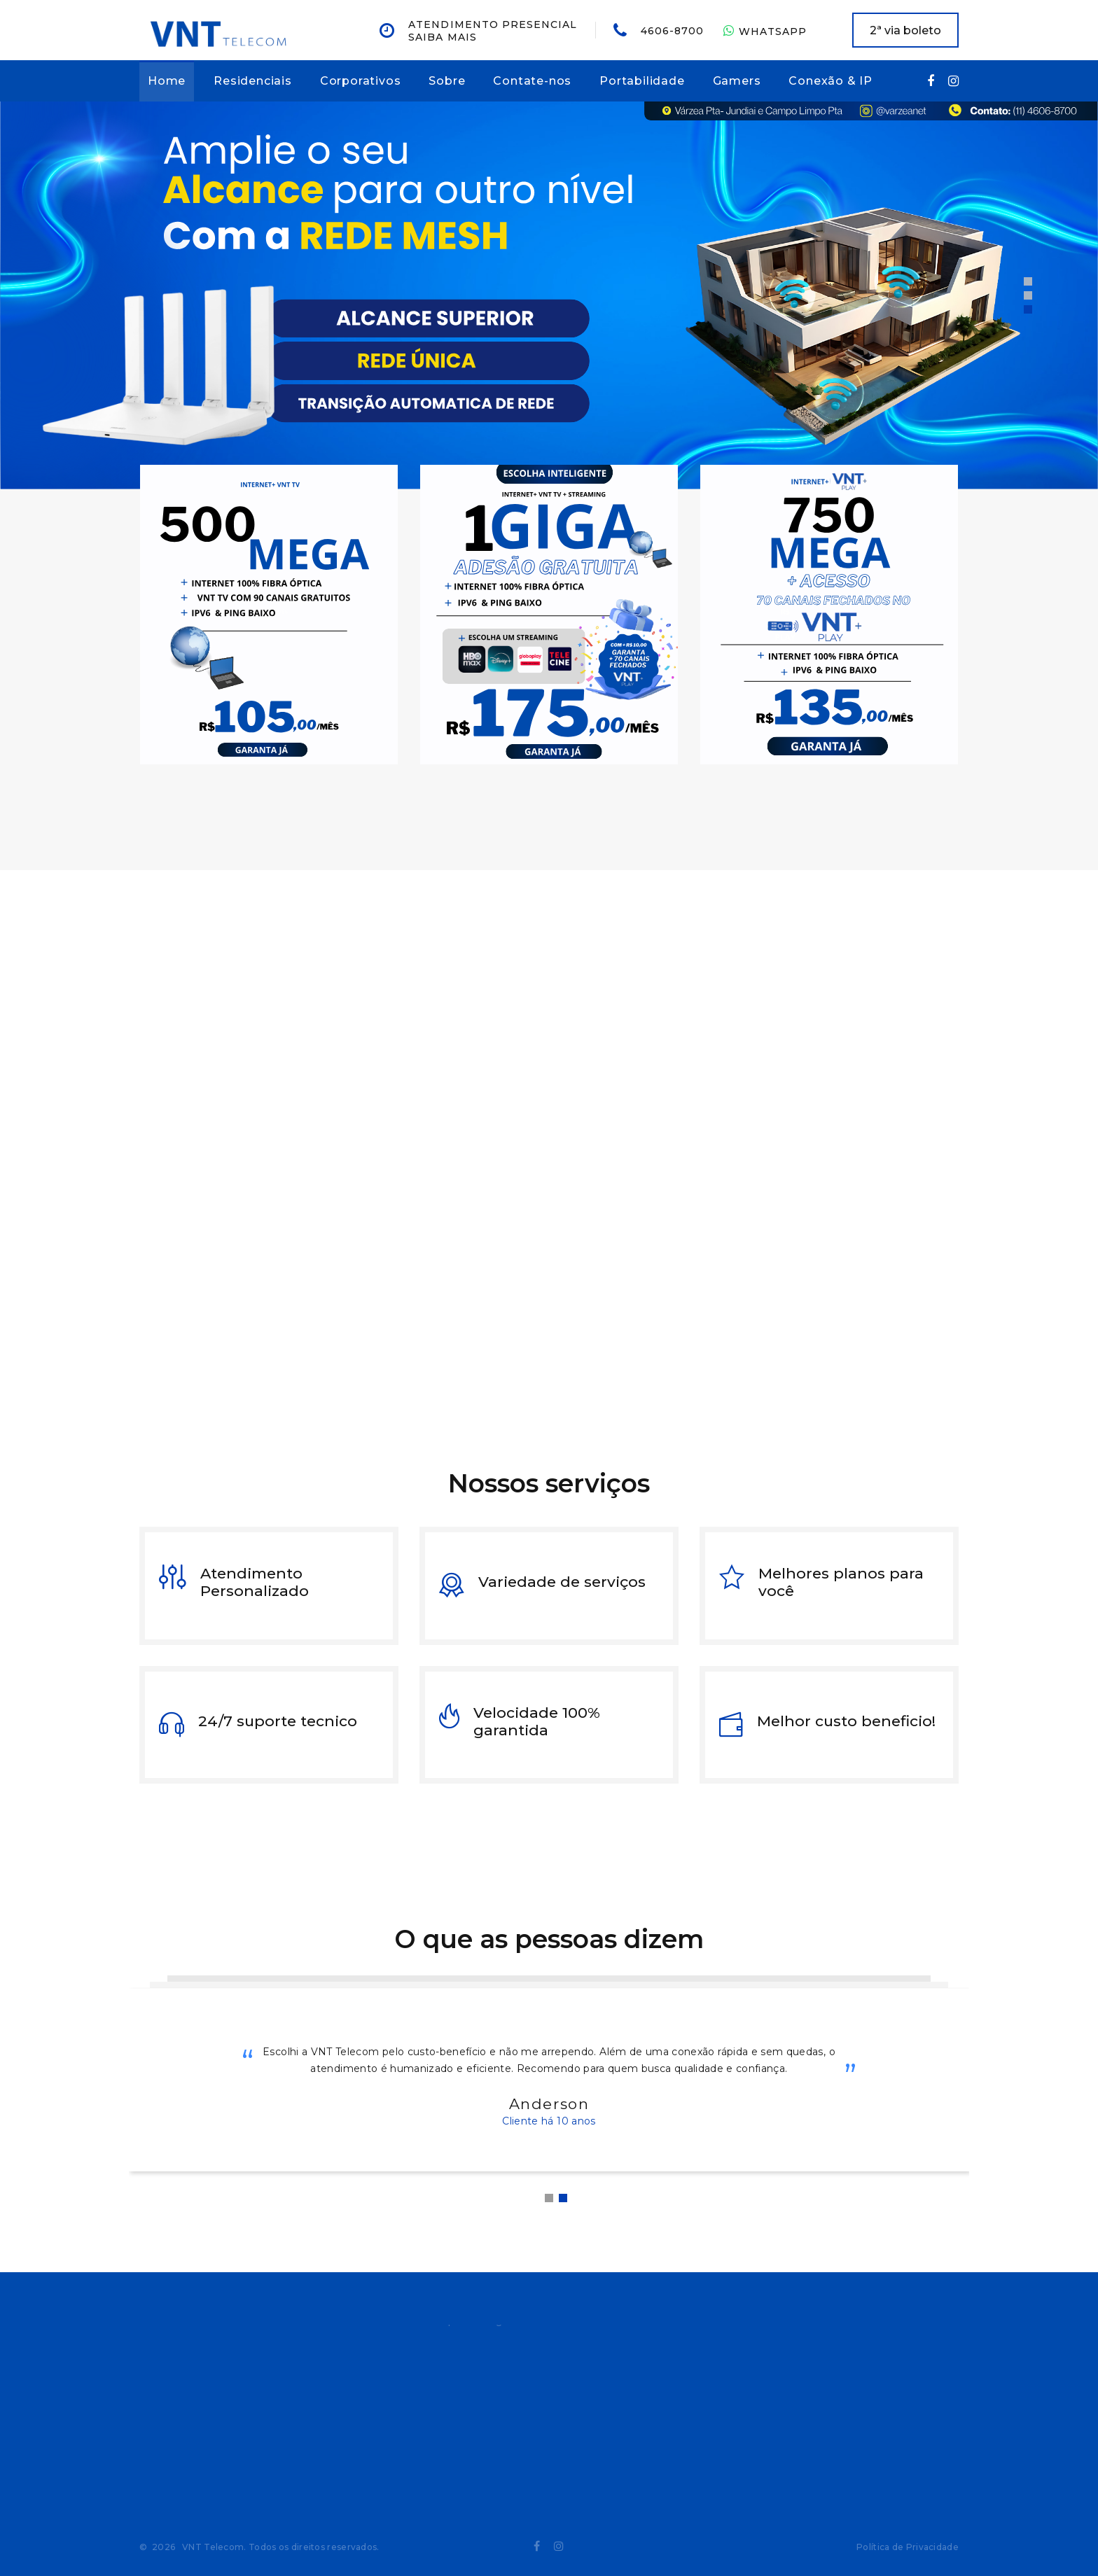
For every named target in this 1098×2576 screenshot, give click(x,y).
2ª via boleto (905, 30)
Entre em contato (668, 1378)
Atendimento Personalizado (254, 1582)
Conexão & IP (830, 81)
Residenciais (253, 81)
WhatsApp (765, 30)
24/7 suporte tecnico (277, 1721)
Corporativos (360, 81)
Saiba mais (442, 37)
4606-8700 (672, 31)
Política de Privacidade (907, 2547)
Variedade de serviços (562, 1581)
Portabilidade (641, 81)
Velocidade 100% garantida (536, 1721)
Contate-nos (532, 81)
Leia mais (816, 1377)
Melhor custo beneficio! (846, 1721)
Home (167, 81)
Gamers (737, 81)
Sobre (447, 81)
